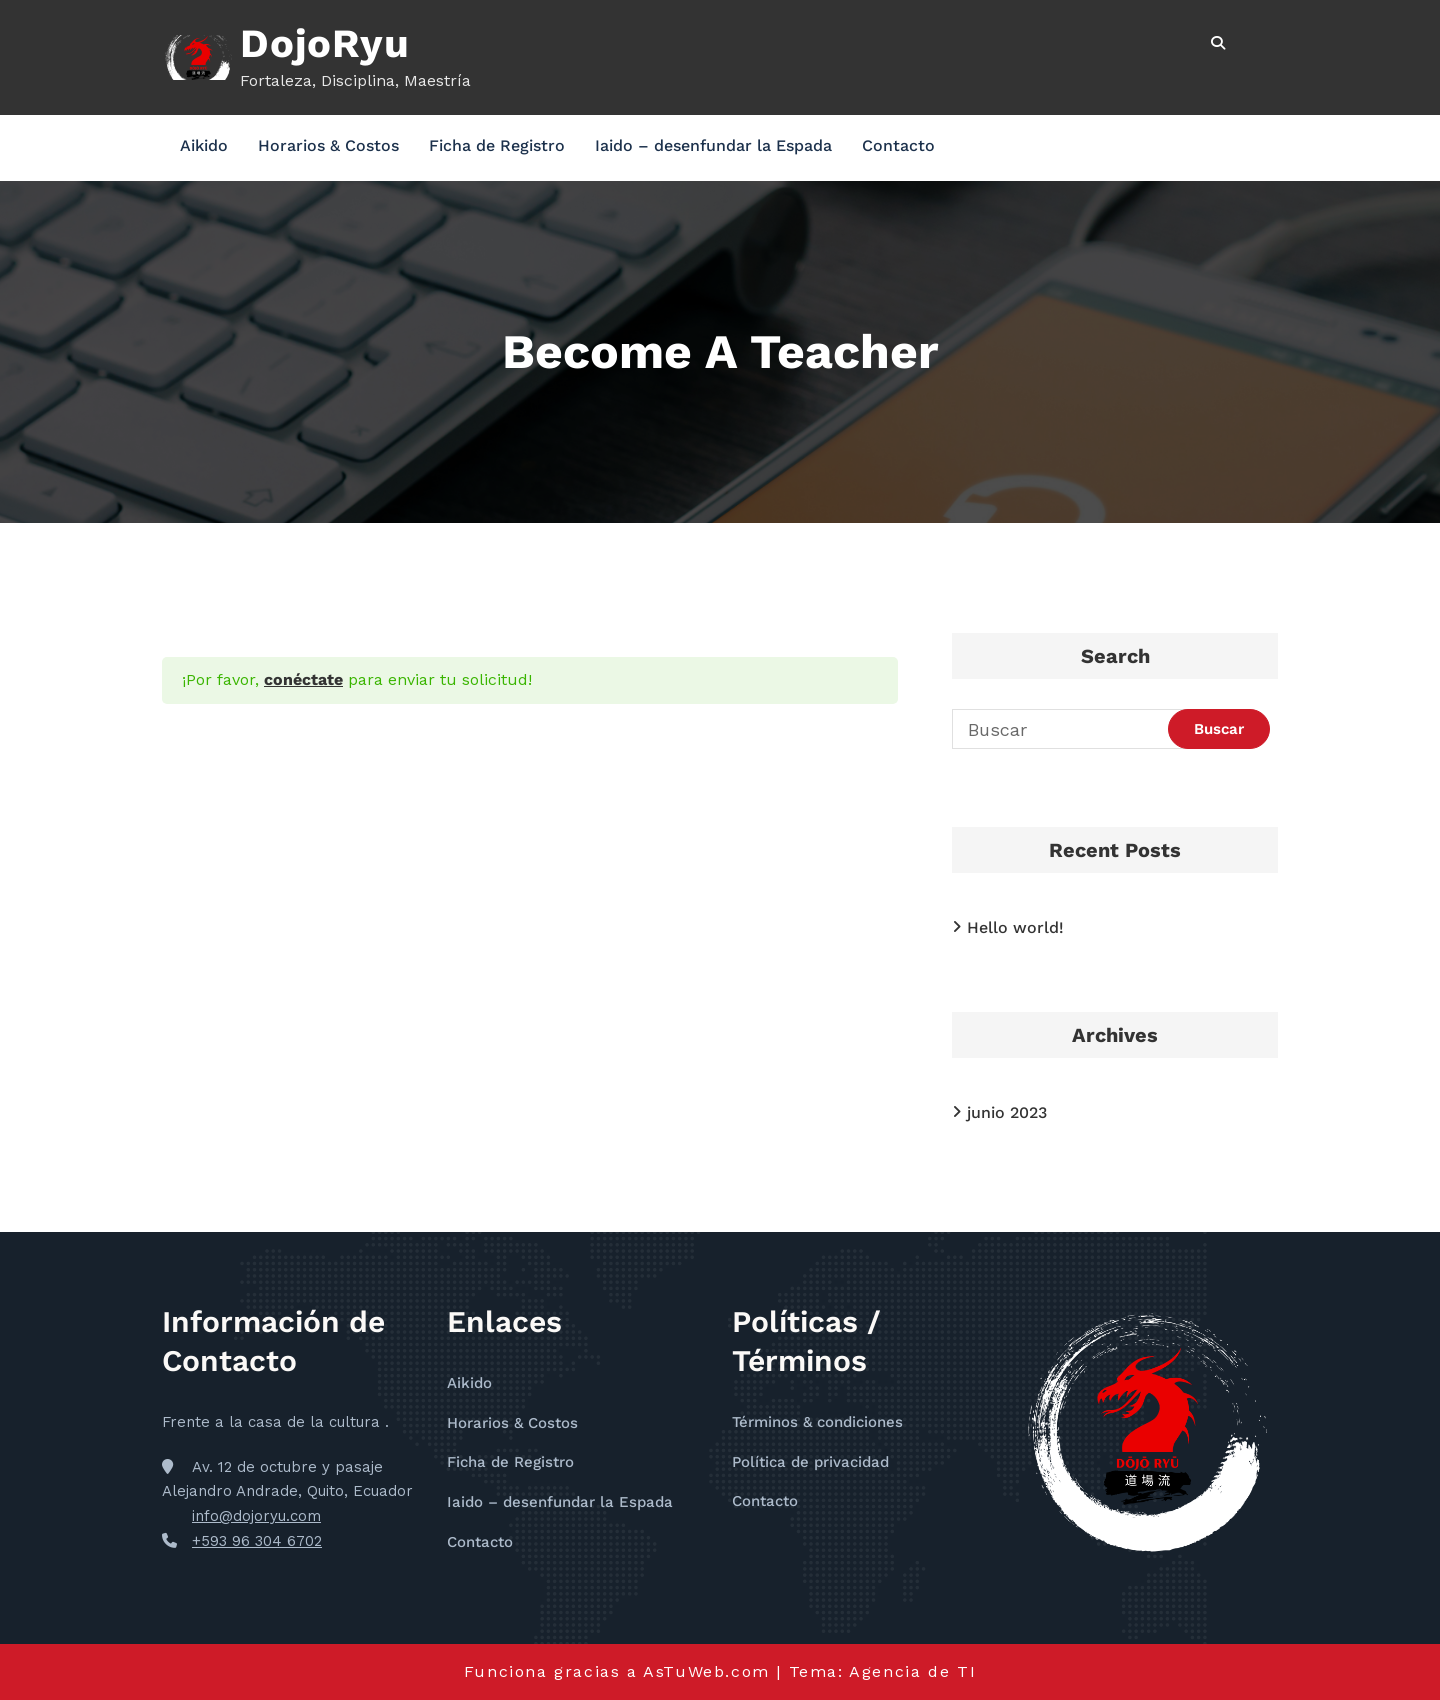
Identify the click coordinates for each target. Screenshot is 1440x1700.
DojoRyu (325, 43)
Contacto (898, 145)
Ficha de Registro (497, 145)
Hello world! (1015, 927)
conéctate (303, 679)
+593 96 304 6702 (257, 1541)
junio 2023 (1007, 1112)
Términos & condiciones (817, 1422)
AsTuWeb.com (706, 1671)
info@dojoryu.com (256, 1516)
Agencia (888, 1671)
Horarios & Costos (328, 145)
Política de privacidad (810, 1462)
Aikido (204, 145)
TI (966, 1671)
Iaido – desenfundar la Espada (713, 145)
